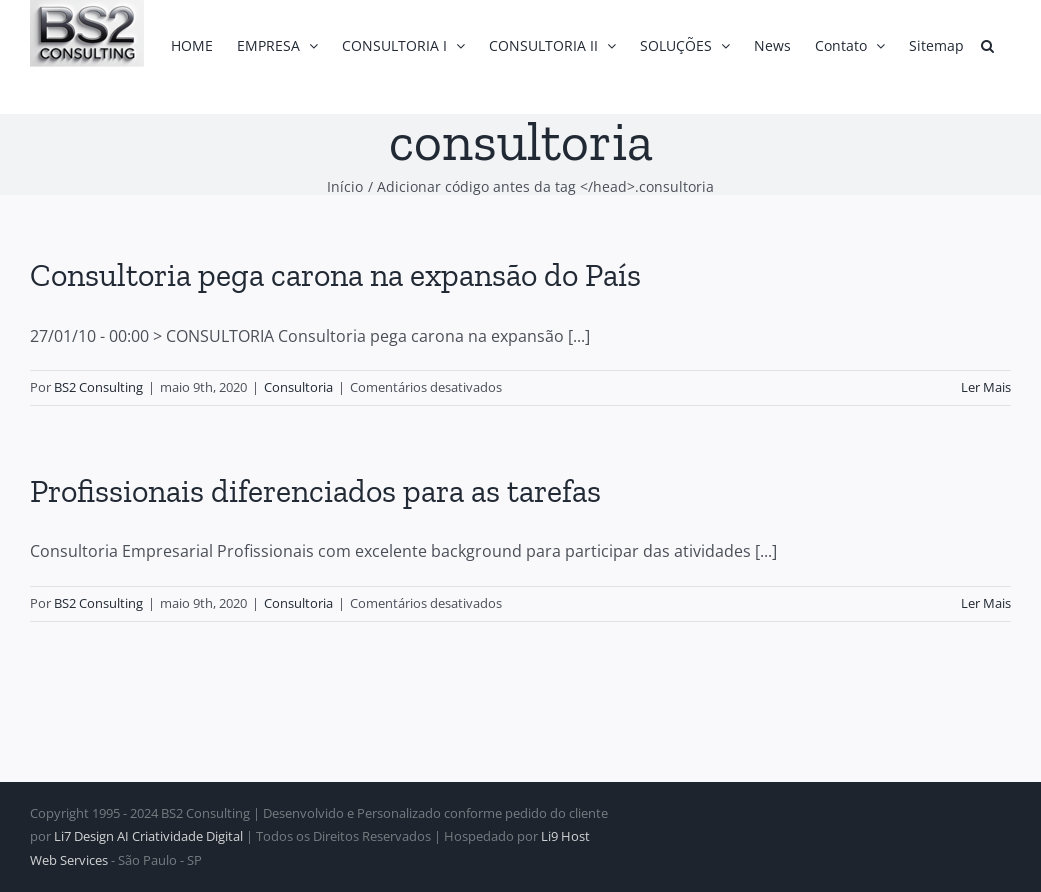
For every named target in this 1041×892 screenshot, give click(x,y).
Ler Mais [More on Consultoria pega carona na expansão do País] (986, 387)
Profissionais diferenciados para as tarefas (315, 491)
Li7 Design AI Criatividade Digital (148, 836)
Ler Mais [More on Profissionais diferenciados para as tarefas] (986, 603)
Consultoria (298, 387)
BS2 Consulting (98, 387)
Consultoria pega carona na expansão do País (335, 275)
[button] (987, 45)
